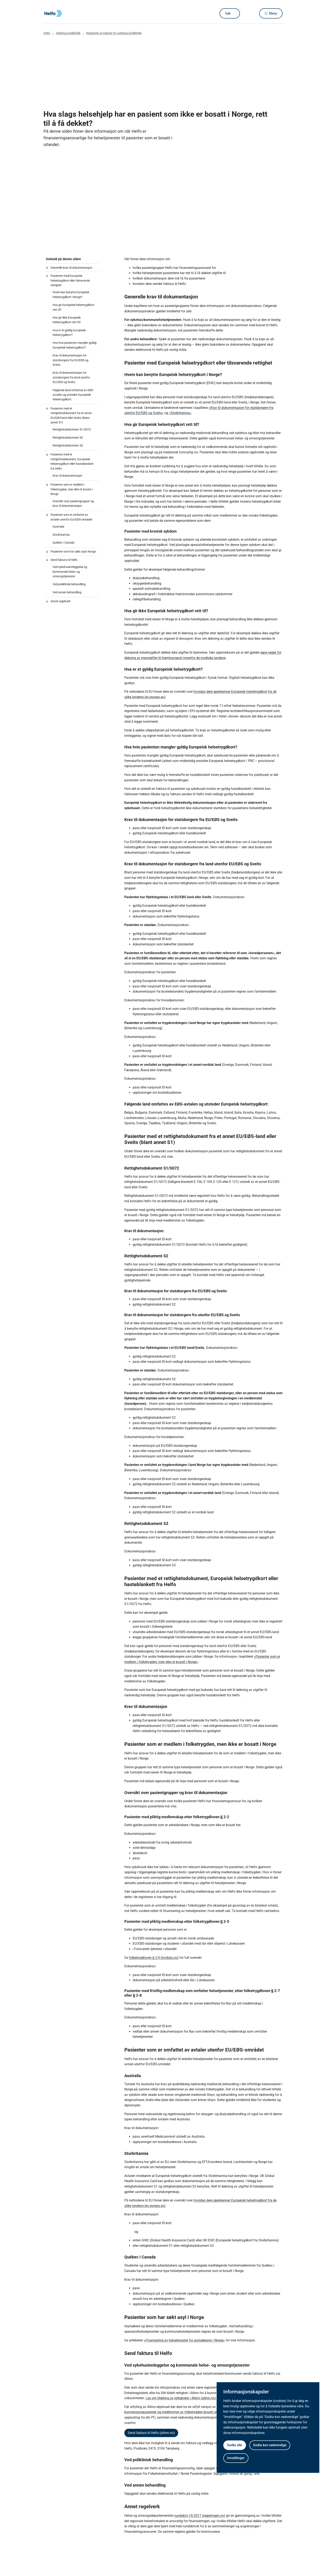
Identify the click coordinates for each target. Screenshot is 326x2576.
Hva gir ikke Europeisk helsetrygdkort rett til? (67, 320)
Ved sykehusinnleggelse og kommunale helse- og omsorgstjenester (70, 571)
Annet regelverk (60, 601)
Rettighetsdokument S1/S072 (72, 429)
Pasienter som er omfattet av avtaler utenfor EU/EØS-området (71, 517)
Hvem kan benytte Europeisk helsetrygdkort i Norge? (71, 294)
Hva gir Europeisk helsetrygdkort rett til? (73, 307)
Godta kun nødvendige (269, 2445)
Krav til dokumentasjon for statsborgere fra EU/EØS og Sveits (70, 360)
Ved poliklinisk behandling (69, 584)
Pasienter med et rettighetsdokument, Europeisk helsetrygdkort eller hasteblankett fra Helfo (72, 461)
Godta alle (234, 2445)
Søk (228, 13)
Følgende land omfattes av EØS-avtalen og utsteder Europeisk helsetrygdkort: (73, 394)
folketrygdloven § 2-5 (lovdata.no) (154, 1958)
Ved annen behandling (67, 592)
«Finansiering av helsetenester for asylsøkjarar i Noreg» (184, 2340)
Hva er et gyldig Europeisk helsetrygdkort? (69, 332)
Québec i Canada (63, 542)
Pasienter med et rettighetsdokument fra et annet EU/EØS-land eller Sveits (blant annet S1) (71, 415)
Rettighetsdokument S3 (68, 445)
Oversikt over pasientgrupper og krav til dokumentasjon (73, 503)
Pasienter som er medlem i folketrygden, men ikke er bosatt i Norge (72, 489)
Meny (273, 13)
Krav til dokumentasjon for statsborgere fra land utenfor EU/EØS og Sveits (71, 377)
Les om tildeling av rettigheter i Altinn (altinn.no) (181, 2398)
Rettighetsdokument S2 (68, 437)
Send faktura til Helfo (64, 559)
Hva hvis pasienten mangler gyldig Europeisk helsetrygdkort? (74, 345)
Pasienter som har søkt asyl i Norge (73, 551)
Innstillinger (236, 2458)
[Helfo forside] (73, 13)
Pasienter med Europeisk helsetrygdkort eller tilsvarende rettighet (70, 280)
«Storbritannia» (180, 413)
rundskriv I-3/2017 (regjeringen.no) (199, 2516)
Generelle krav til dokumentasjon (71, 267)
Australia (58, 526)
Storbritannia (61, 534)
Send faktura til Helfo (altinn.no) (151, 2433)
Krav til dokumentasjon (67, 475)
